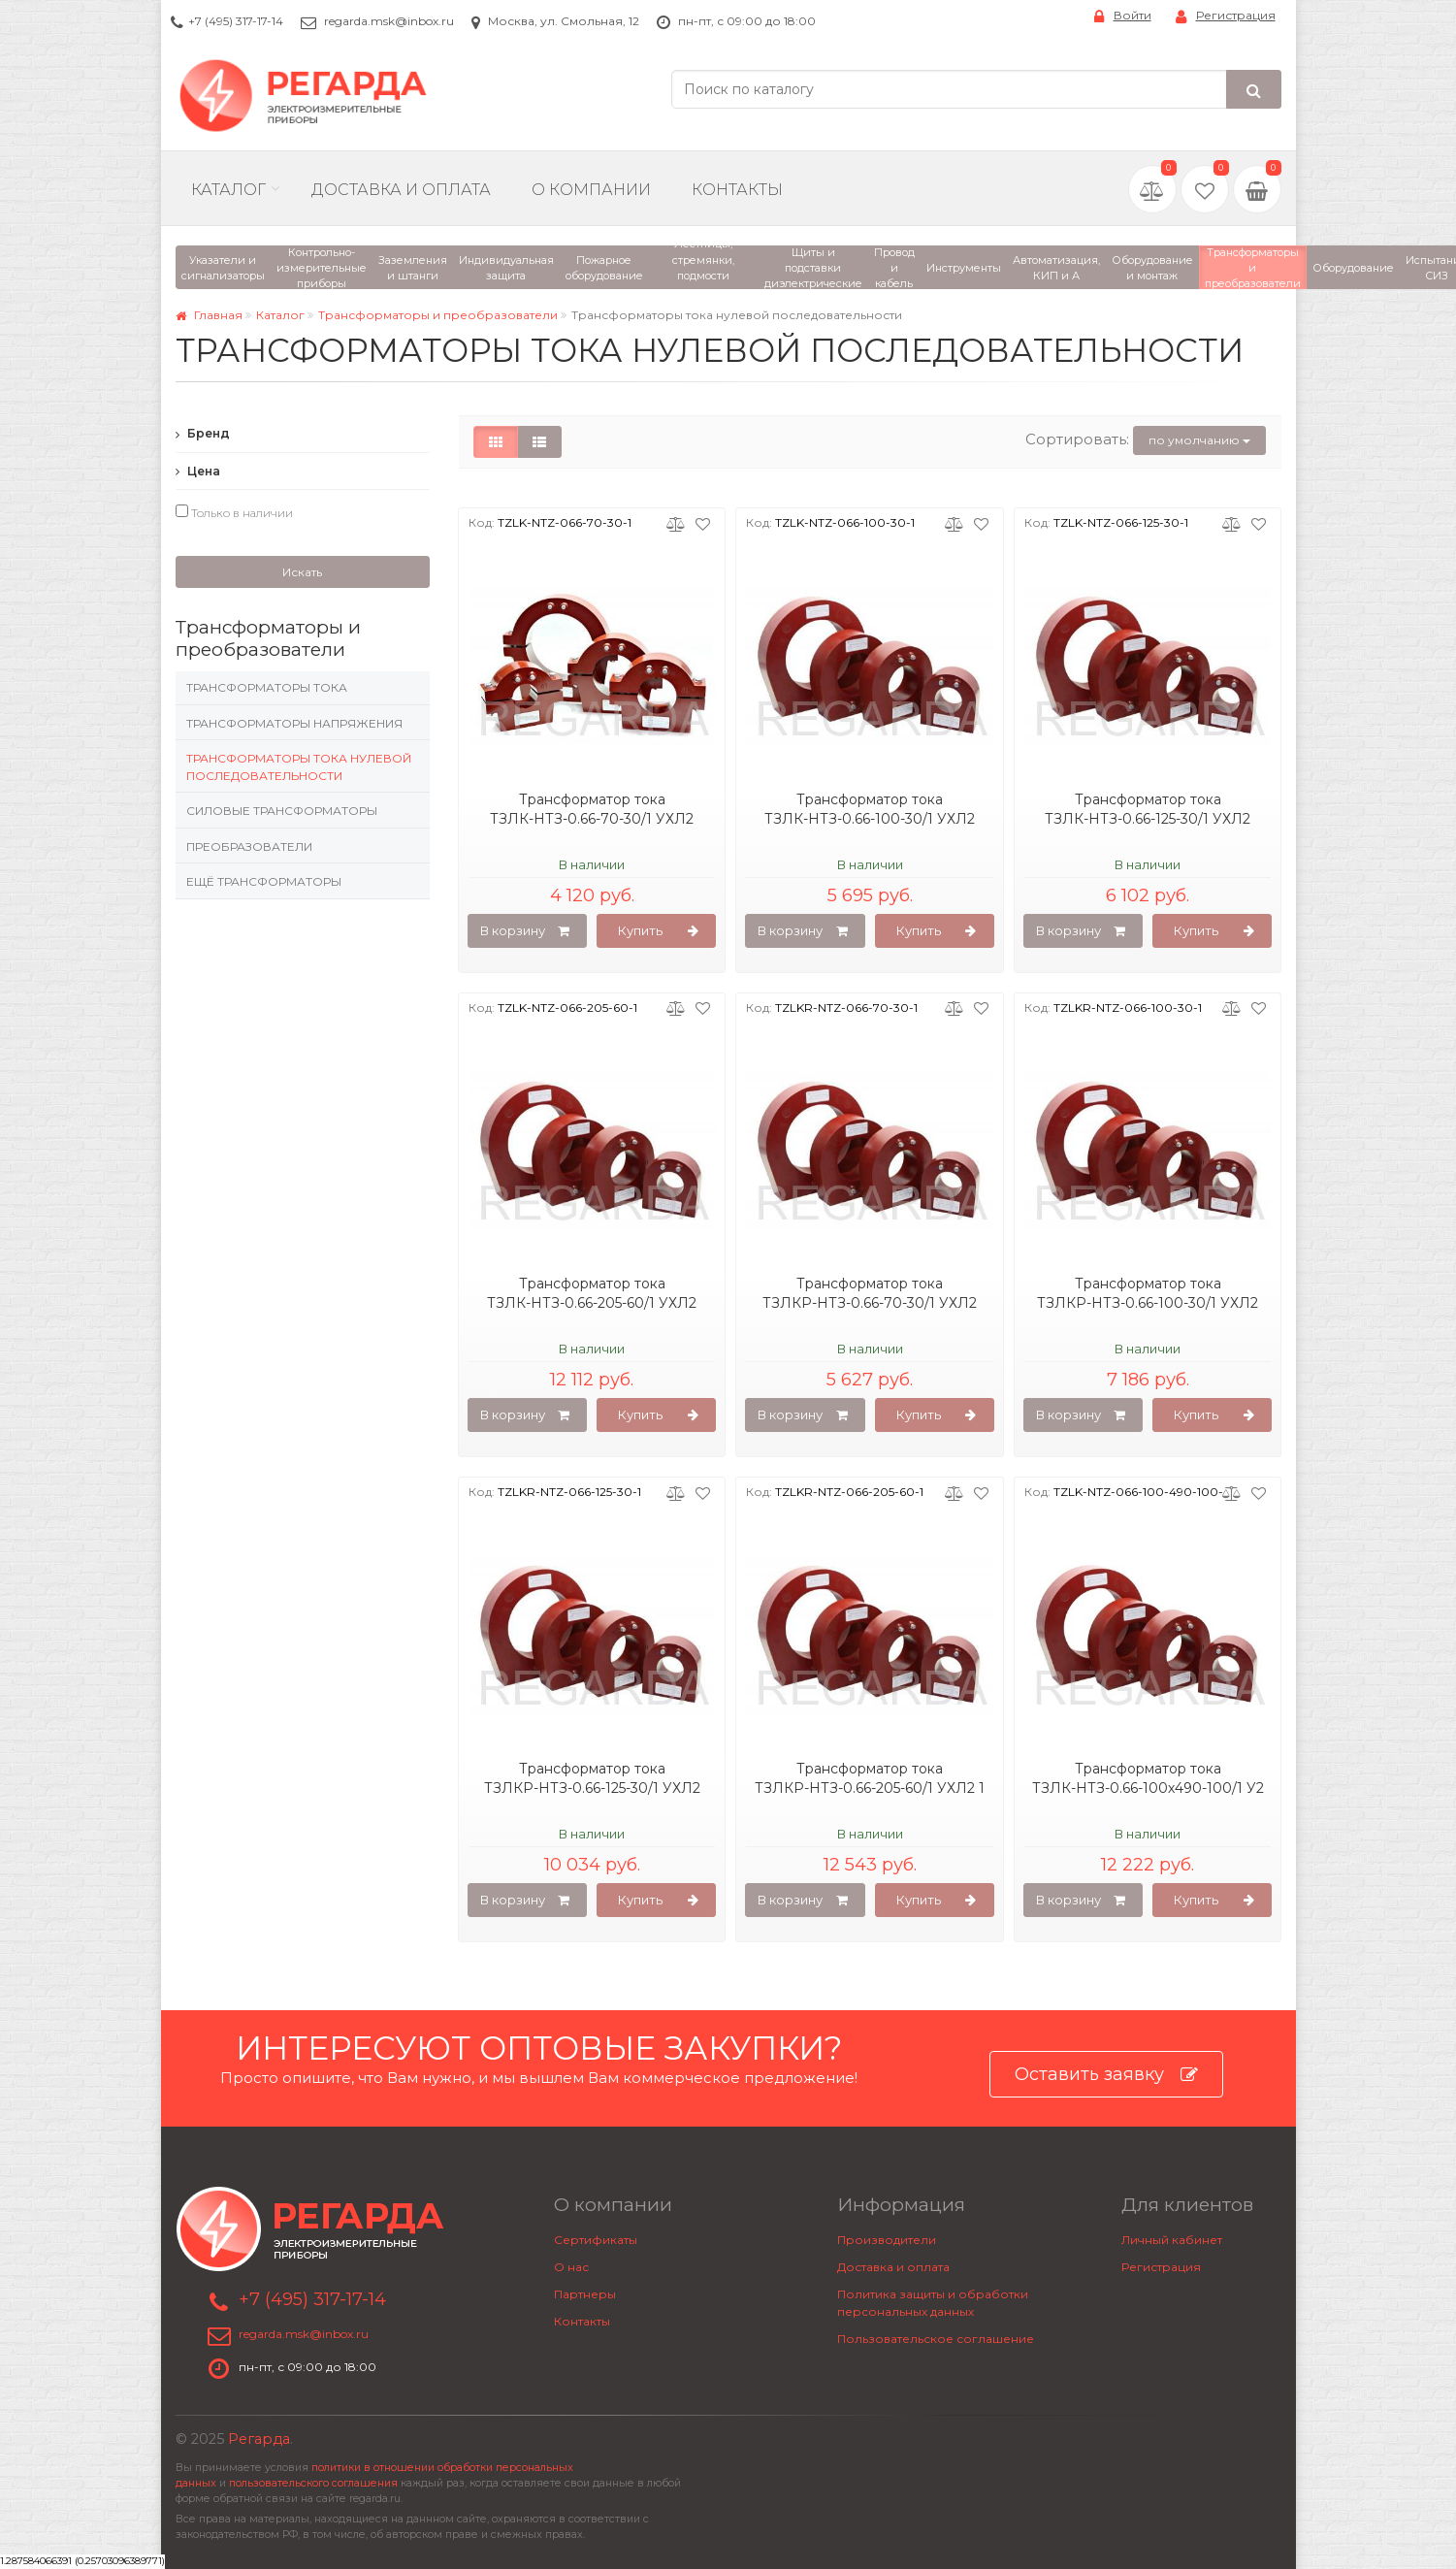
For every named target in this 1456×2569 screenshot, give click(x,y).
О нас (571, 2267)
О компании (591, 189)
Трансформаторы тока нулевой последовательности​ (298, 767)
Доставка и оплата (893, 2267)
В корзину (524, 931)
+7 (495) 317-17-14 (235, 21)
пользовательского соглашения (313, 2483)
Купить (658, 931)
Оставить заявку (1106, 2074)
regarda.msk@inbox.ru (389, 21)
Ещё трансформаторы (263, 881)
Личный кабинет (1171, 2239)
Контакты (737, 189)
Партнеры (585, 2294)
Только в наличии (234, 512)
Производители (886, 2239)
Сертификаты (595, 2239)
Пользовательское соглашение (935, 2338)
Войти (1122, 16)
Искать (302, 572)
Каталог (228, 189)
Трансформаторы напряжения (294, 723)
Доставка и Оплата (401, 189)
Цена (198, 471)
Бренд (203, 433)
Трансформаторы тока (266, 687)
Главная (209, 315)
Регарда (259, 2439)
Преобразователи (249, 846)
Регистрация (1226, 16)
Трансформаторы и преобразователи (438, 315)
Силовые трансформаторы (281, 810)
